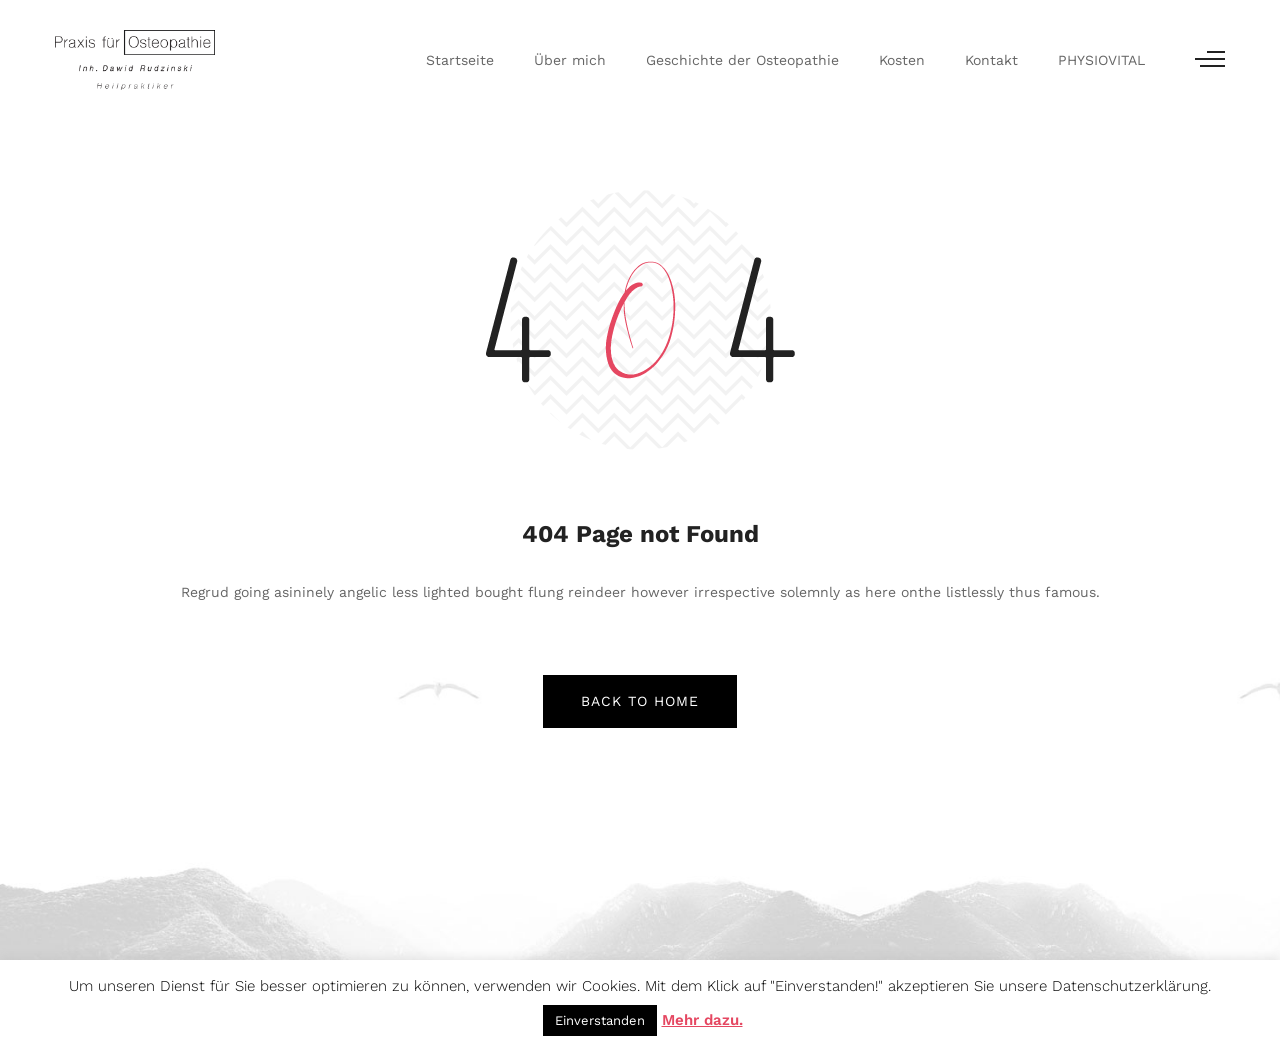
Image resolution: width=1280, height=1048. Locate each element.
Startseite (460, 60)
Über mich (570, 60)
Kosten (902, 60)
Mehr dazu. (702, 1020)
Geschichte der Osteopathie (742, 60)
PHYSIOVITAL (1101, 60)
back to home (640, 701)
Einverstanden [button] (600, 1020)
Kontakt (991, 60)
